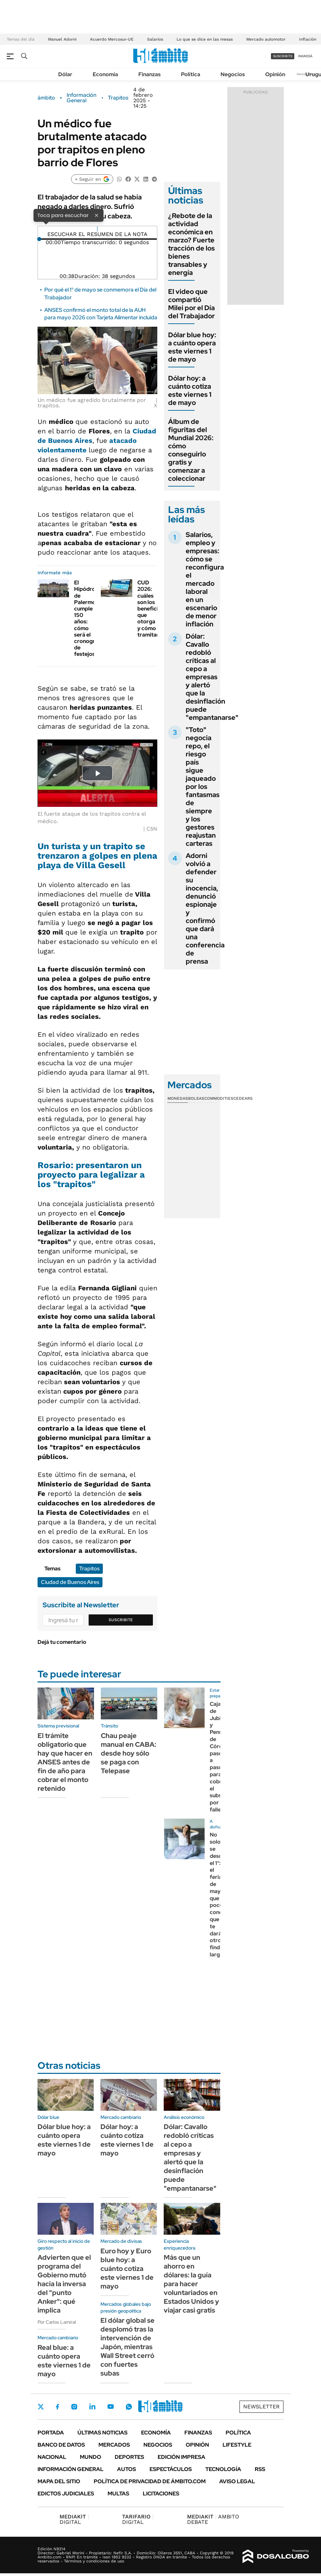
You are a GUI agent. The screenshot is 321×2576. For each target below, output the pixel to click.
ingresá (305, 56)
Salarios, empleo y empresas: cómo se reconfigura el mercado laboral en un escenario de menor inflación (205, 579)
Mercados (114, 2444)
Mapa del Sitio (59, 2481)
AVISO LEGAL (237, 2481)
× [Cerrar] (96, 215)
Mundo (90, 2457)
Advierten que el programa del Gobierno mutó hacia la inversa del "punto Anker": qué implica (64, 2284)
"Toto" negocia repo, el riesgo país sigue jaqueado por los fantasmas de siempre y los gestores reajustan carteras (203, 786)
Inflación (307, 39)
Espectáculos (171, 2469)
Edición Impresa (181, 2457)
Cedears (243, 1098)
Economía (105, 74)
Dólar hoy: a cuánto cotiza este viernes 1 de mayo (189, 390)
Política (190, 74)
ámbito (46, 98)
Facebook (57, 2407)
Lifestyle (237, 2444)
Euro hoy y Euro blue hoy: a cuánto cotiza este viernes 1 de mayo (127, 2269)
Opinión (275, 74)
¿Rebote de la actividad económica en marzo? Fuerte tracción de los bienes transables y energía (191, 244)
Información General (81, 97)
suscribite (283, 56)
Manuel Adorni (62, 39)
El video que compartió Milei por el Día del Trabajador (191, 303)
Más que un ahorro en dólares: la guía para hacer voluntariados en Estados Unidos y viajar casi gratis (191, 2284)
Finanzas (149, 74)
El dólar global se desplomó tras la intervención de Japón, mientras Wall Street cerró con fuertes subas (127, 2347)
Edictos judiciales (66, 2493)
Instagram (74, 2407)
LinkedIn (92, 2407)
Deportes (129, 2457)
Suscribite (121, 1619)
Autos (126, 2469)
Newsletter (261, 2406)
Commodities (218, 1098)
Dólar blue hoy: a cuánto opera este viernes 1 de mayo (192, 347)
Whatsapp (129, 2407)
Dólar (65, 74)
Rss (260, 2469)
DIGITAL (74, 2519)
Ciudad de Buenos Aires (70, 1582)
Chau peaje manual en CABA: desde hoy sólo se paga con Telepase (128, 1753)
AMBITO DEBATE (213, 2519)
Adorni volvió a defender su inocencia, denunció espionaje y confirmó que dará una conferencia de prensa (205, 908)
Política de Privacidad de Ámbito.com (150, 2481)
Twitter (41, 2406)
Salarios (155, 39)
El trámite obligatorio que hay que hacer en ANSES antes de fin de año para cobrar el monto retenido (65, 1762)
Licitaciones (161, 2493)
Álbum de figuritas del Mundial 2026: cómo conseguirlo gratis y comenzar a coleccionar (190, 450)
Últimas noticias (102, 2432)
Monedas (177, 1098)
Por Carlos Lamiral (57, 2322)
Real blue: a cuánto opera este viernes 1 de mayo (64, 2360)
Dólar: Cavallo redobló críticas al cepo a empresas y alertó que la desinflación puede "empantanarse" (212, 677)
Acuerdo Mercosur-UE (112, 39)
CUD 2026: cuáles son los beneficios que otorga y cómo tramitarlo (150, 608)
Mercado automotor (265, 39)
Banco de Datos (61, 2444)
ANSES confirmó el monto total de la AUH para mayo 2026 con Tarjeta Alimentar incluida (100, 313)
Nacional (52, 2457)
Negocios (233, 74)
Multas (118, 2493)
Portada (51, 2432)
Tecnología (223, 2469)
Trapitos (118, 98)
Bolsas (196, 1098)
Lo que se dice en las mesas (205, 39)
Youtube (110, 2406)
